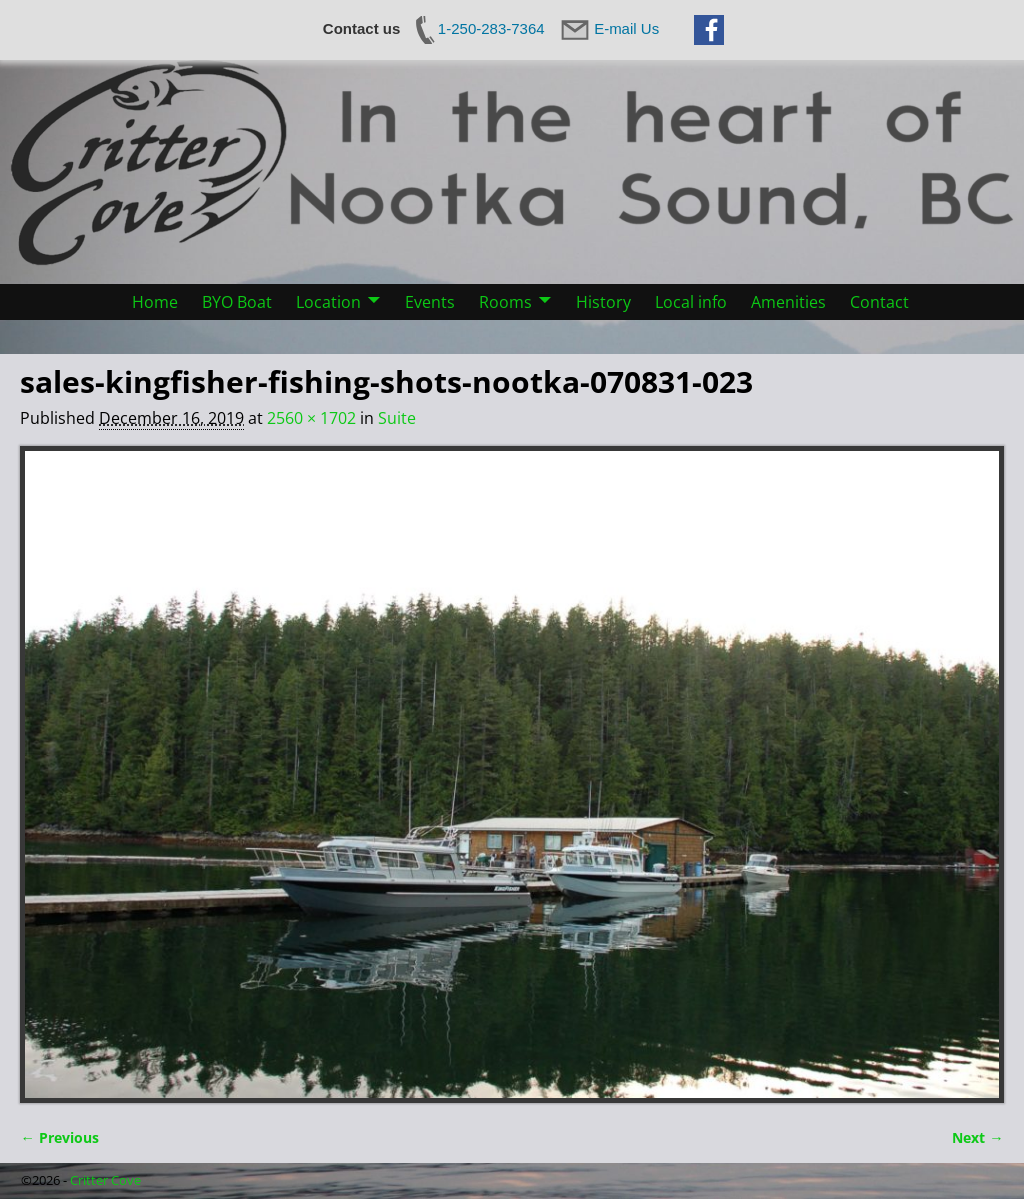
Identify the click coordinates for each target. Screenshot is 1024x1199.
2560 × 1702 (311, 418)
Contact (879, 302)
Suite (397, 418)
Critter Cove (105, 1180)
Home (155, 302)
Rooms (505, 302)
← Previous (59, 1137)
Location (328, 302)
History (603, 302)
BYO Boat (237, 302)
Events (430, 302)
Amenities (788, 302)
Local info (691, 302)
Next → (977, 1137)
